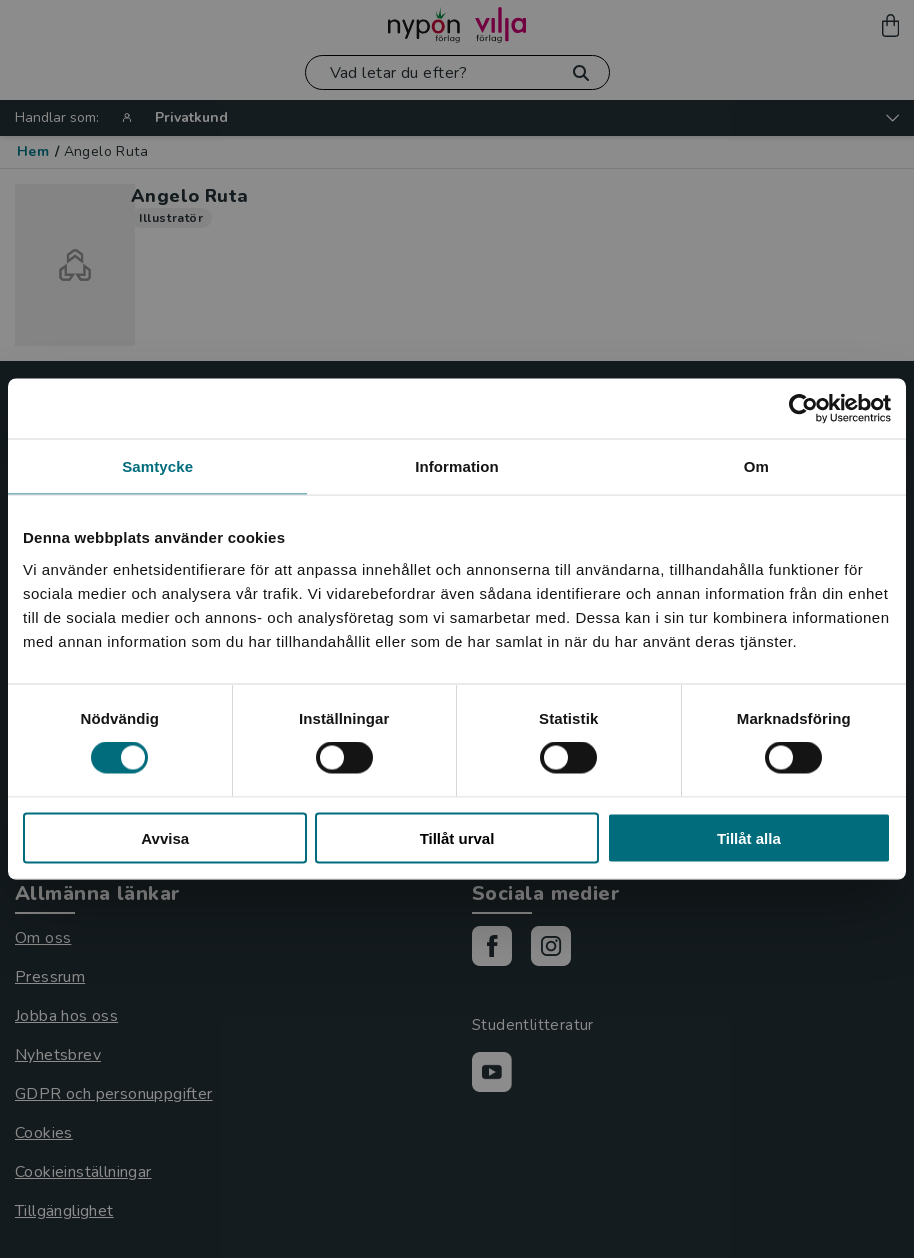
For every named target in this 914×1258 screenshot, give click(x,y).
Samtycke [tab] (157, 466)
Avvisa (165, 837)
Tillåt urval (457, 837)
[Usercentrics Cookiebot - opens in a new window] (803, 409)
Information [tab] (457, 466)
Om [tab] (756, 466)
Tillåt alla (749, 837)
